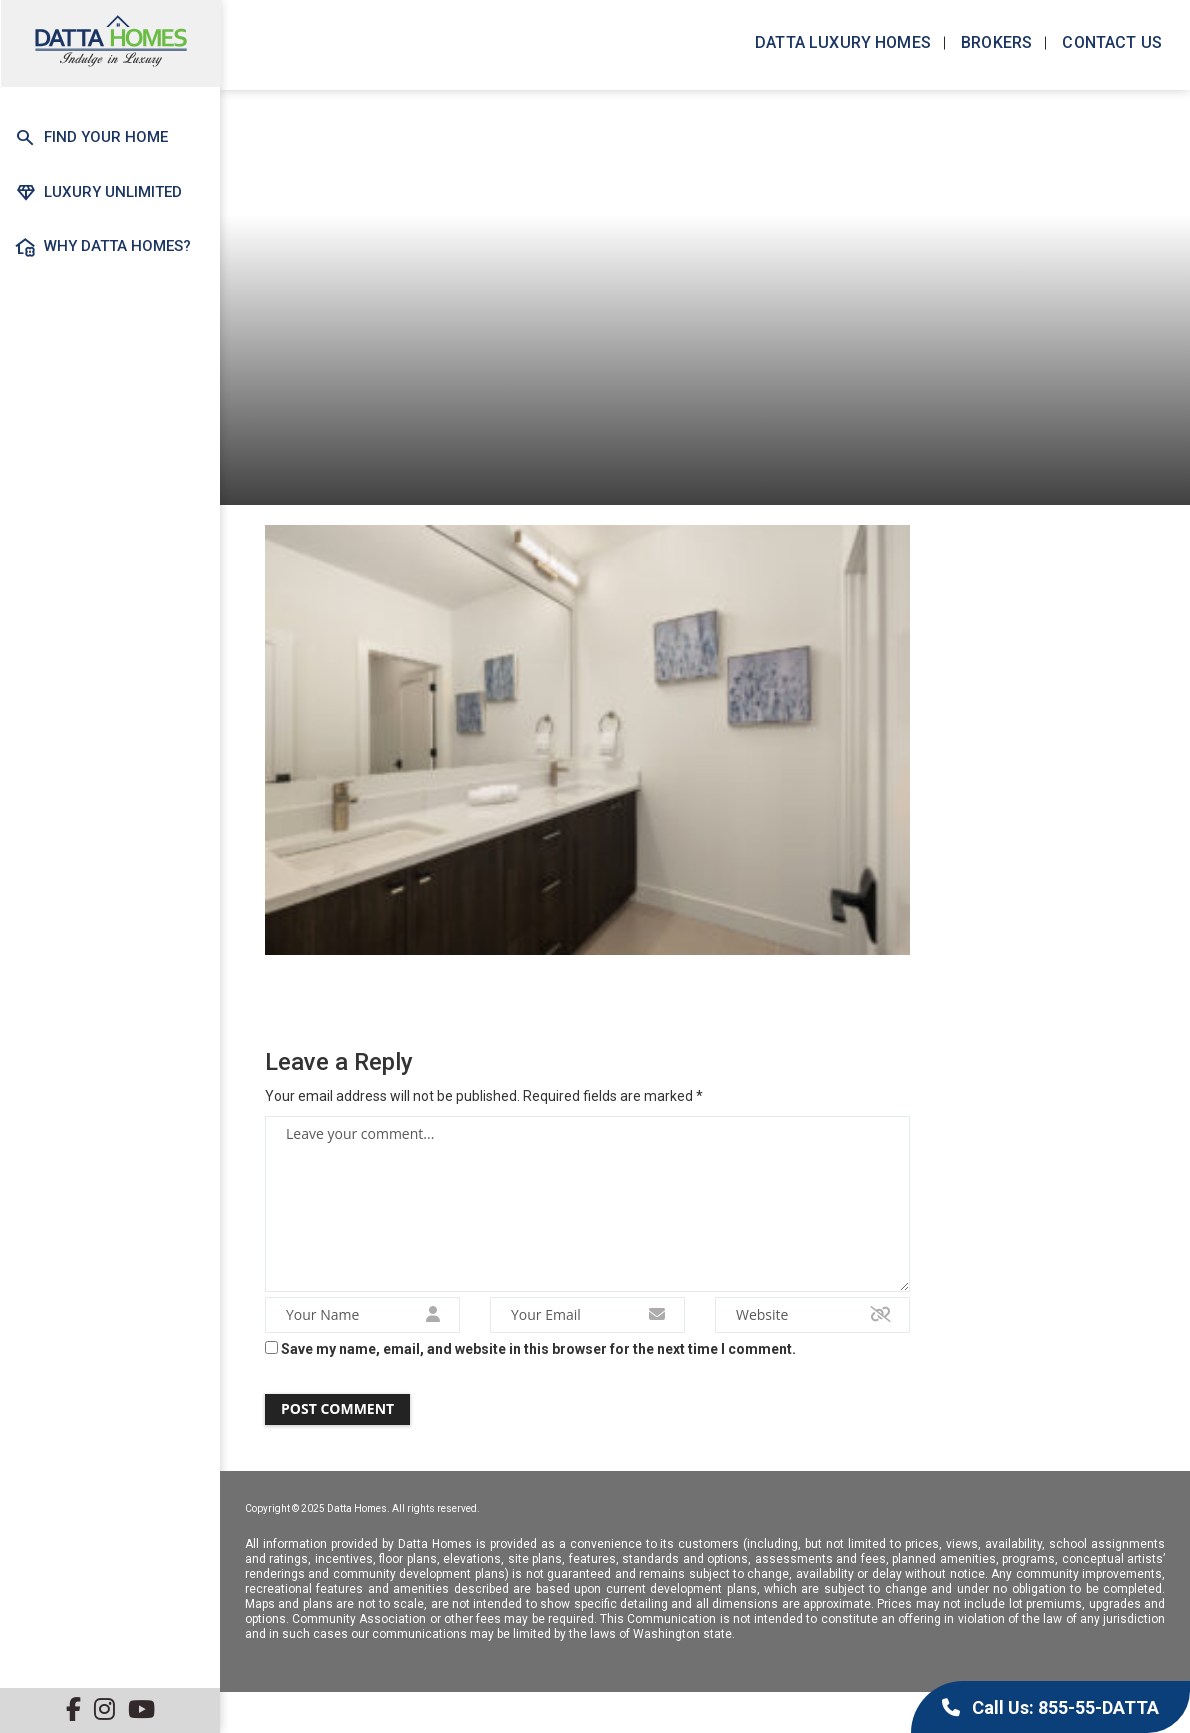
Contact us (1110, 42)
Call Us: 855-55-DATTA (1050, 1707)
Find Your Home (91, 137)
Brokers (994, 42)
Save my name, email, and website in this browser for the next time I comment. (538, 1360)
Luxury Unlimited (98, 191)
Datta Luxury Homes (841, 42)
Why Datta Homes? (103, 246)
